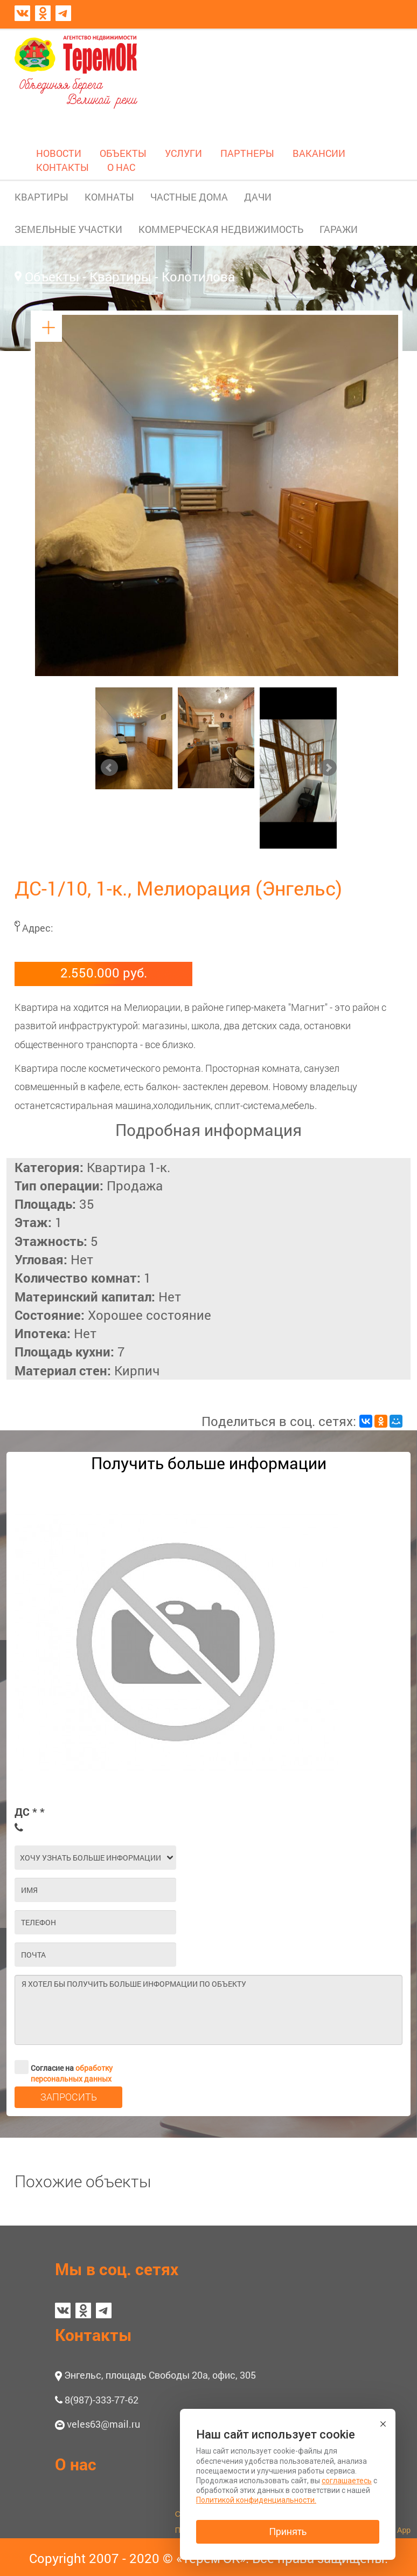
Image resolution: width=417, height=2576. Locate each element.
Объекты (52, 276)
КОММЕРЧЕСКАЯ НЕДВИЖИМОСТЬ (220, 229)
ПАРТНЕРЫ (247, 153)
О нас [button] (75, 2464)
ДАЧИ (258, 196)
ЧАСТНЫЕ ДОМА (189, 196)
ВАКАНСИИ (319, 153)
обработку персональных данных (72, 2073)
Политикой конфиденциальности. (256, 2500)
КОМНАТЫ (109, 196)
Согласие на (64, 2067)
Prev (109, 767)
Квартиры (120, 276)
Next (328, 767)
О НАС (121, 167)
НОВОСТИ (58, 153)
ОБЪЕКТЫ (123, 153)
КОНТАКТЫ (62, 167)
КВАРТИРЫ (41, 196)
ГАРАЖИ (338, 229)
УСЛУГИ (183, 153)
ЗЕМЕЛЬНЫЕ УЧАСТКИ (68, 229)
